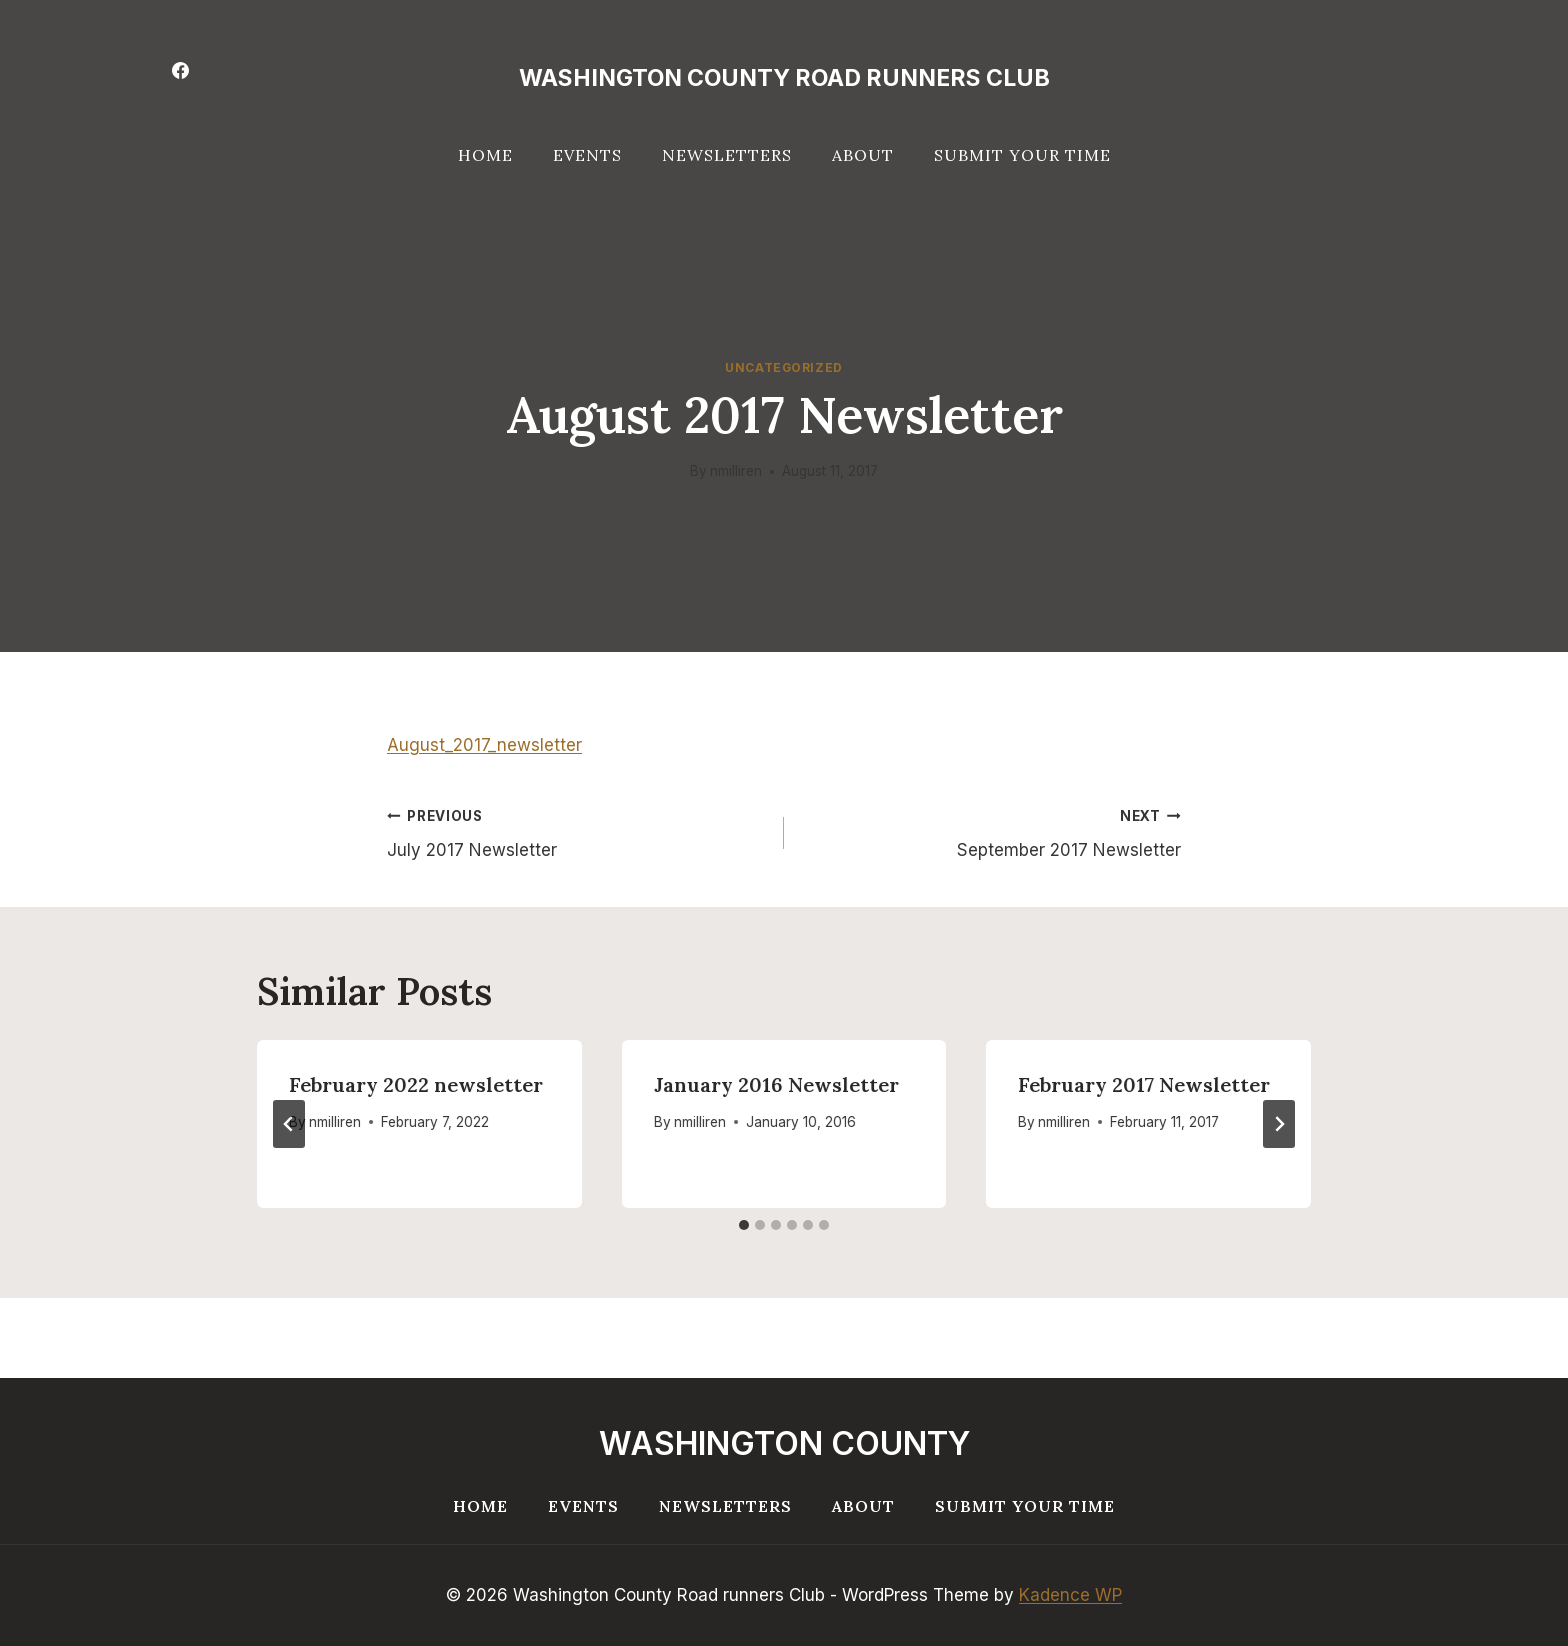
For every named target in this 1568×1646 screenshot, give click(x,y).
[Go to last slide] (289, 1124)
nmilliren (736, 471)
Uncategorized (784, 367)
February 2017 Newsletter (1144, 1084)
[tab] (744, 1225)
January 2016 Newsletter (776, 1084)
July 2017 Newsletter (577, 831)
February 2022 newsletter (416, 1084)
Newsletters (727, 155)
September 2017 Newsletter (991, 831)
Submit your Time (1022, 155)
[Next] (1279, 1124)
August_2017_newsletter (484, 745)
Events (587, 155)
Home (485, 155)
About (863, 155)
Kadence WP (1070, 1595)
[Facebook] (180, 70)
